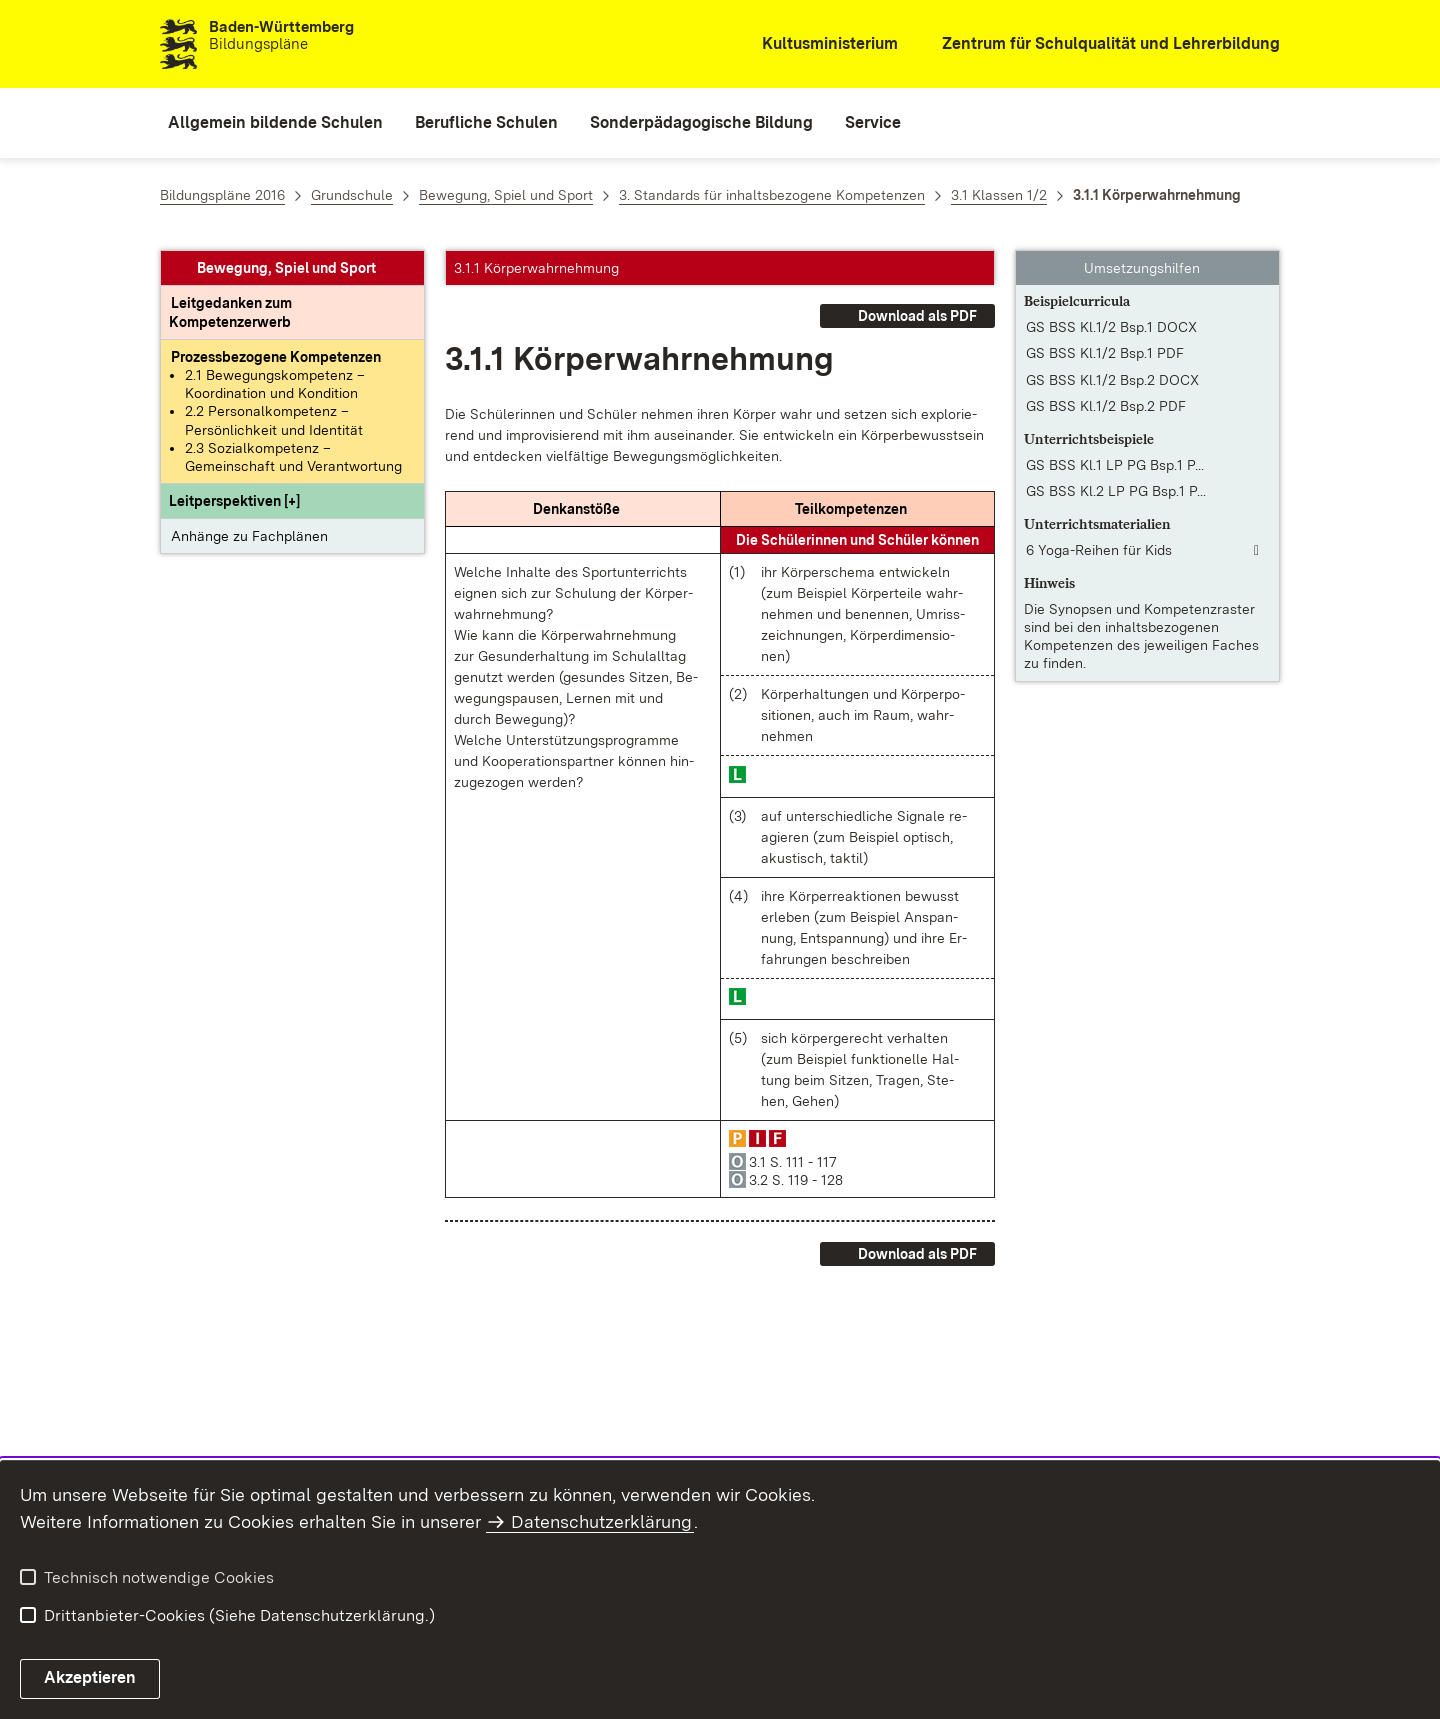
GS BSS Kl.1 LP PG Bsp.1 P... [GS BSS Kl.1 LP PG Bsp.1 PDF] (1115, 465)
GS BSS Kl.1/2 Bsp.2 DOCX (1112, 380)
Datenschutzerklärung (601, 1521)
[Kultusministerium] (816, 44)
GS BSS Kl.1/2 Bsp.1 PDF (1105, 353)
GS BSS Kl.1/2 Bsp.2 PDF (1106, 406)
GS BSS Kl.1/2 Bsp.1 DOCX (1111, 327)
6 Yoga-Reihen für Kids (1099, 550)
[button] (234, 501)
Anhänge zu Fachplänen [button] (249, 536)
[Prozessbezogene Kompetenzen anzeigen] (276, 357)
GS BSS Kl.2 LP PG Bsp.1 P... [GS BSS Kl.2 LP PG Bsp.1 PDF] (1116, 491)
